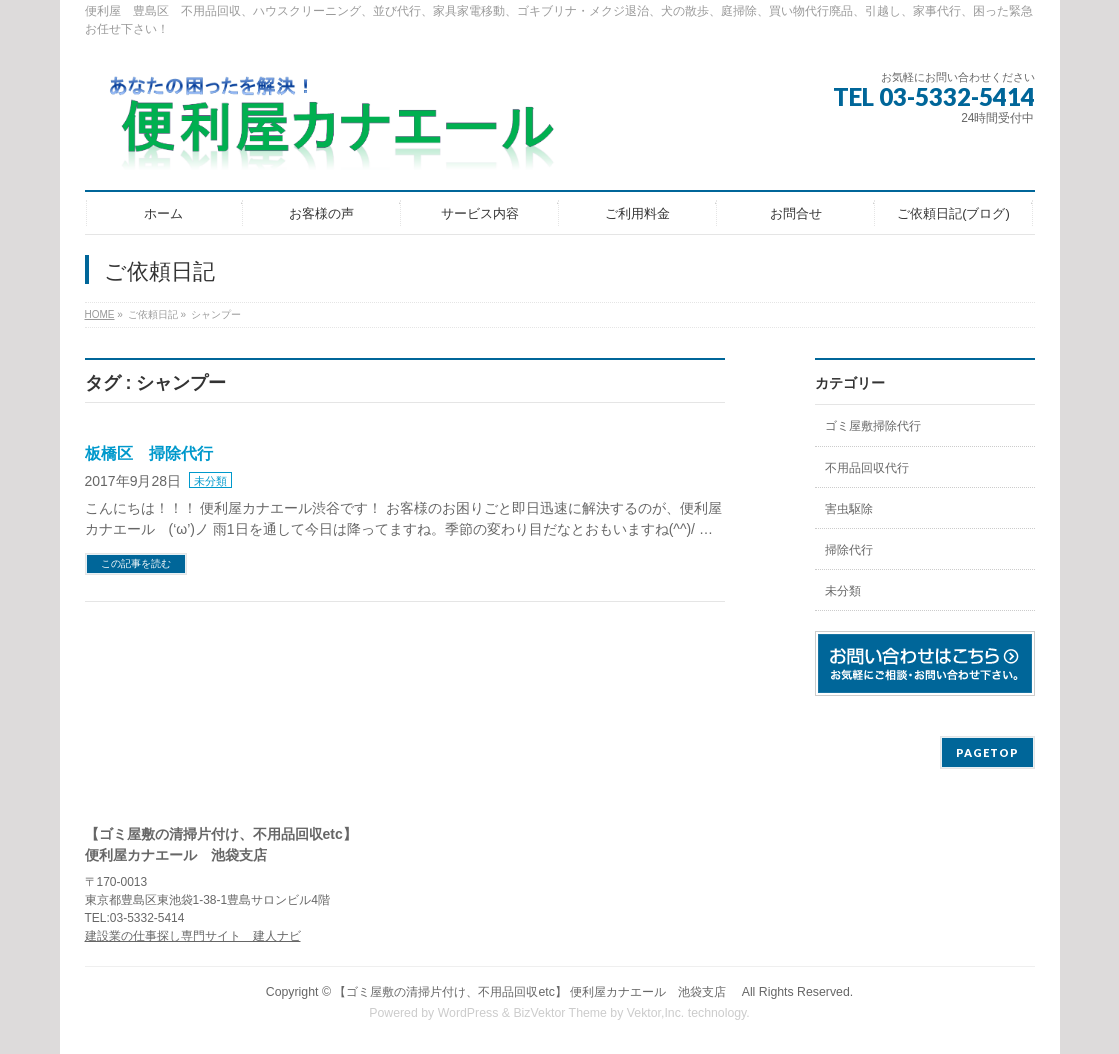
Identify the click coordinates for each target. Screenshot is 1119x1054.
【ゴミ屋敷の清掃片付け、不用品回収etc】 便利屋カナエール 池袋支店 (536, 992)
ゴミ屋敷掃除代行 (873, 426)
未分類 (210, 481)
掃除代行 (849, 550)
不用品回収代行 (867, 468)
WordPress (468, 1013)
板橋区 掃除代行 (149, 453)
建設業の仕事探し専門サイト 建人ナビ (193, 936)
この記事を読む (136, 563)
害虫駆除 (849, 509)
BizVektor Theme (560, 1013)
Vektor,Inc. (656, 1013)
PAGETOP (987, 752)
